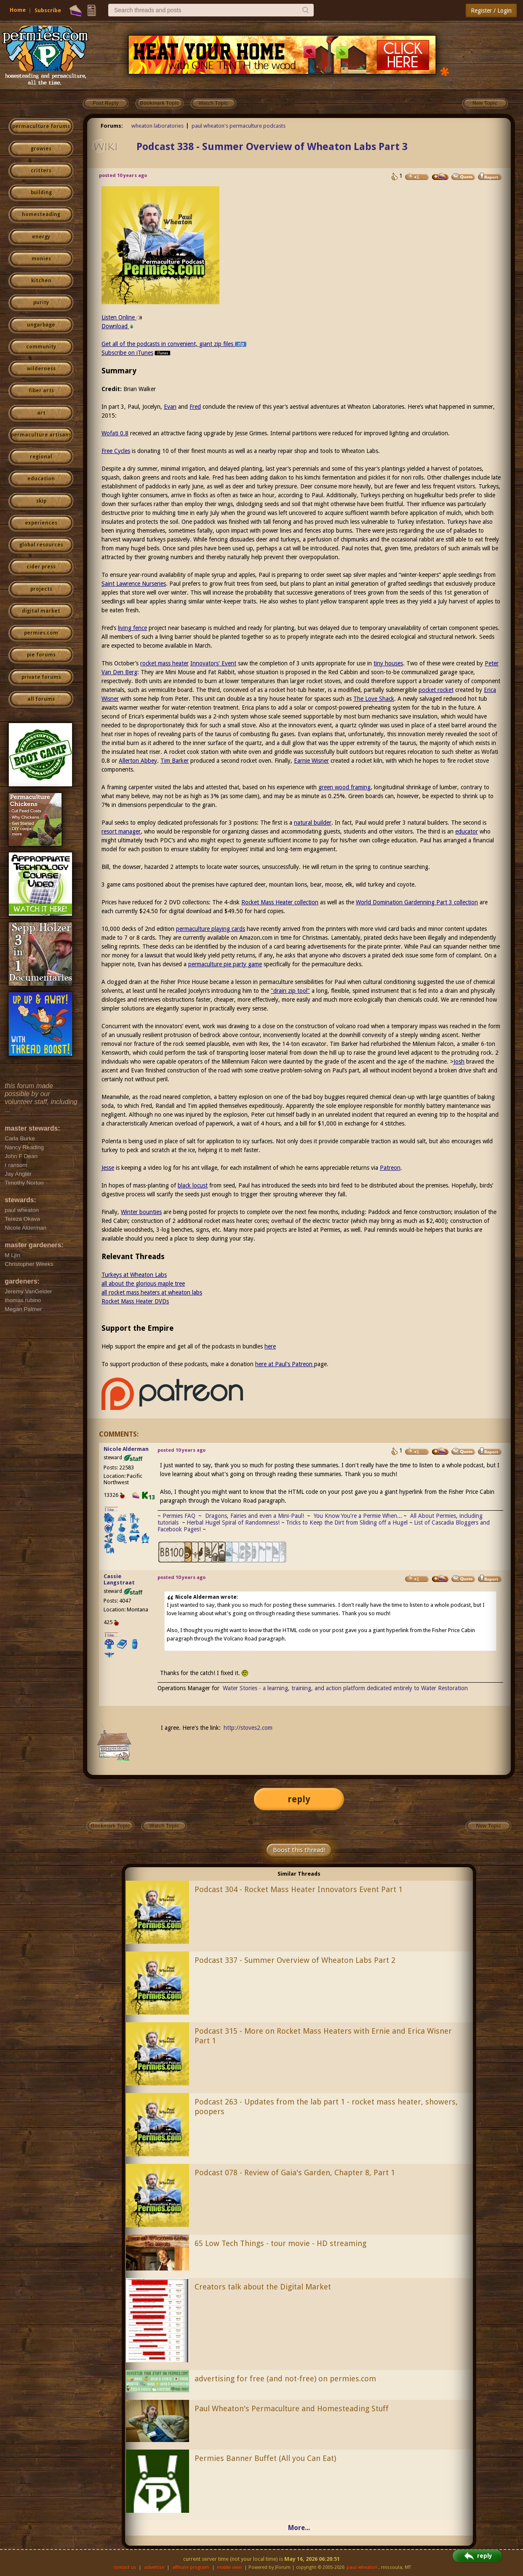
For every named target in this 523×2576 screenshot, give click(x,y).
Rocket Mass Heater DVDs (135, 1301)
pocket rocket (436, 689)
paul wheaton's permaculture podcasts (239, 126)
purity (41, 303)
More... (299, 2528)
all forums (41, 699)
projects (41, 589)
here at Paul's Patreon (284, 1364)
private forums (41, 677)
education (41, 479)
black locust (193, 1185)
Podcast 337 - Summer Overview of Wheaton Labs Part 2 (295, 1960)
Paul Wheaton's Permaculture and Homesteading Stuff (292, 2408)
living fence (132, 628)
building (41, 193)
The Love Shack (373, 698)
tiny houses (388, 663)
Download (117, 326)
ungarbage (41, 325)
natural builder (312, 822)
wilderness (41, 369)
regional (41, 457)
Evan (170, 406)
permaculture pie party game (225, 964)
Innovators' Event (213, 663)
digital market (41, 611)
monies (41, 259)
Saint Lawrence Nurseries (133, 583)
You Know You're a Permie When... (358, 1515)
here (270, 1346)
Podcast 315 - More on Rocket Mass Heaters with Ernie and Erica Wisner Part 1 (323, 2035)
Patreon (390, 1167)
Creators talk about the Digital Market (263, 2286)
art (41, 413)
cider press (41, 567)
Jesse (107, 1167)
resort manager (121, 831)
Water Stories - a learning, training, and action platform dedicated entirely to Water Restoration (345, 1688)
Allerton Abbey (138, 760)
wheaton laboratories (157, 126)
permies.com (41, 633)
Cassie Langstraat (119, 1579)
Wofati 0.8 (114, 433)
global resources (41, 545)
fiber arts (41, 391)
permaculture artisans (41, 435)
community (41, 347)
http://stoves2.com (248, 1727)
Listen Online (121, 317)
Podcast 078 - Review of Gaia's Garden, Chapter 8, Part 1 (295, 2172)
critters (41, 171)
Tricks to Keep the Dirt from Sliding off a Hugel (347, 1522)
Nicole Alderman (126, 1449)
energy (41, 237)
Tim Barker (174, 760)
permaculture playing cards (210, 928)
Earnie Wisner (311, 760)
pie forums (41, 655)
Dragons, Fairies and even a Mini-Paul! (254, 1515)
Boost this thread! (299, 1850)
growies (41, 149)
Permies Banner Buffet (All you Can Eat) (265, 2458)
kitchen (41, 281)
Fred (195, 406)
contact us (124, 2567)
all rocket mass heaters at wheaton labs (151, 1292)
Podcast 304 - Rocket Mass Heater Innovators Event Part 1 (299, 1889)
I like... (111, 1509)
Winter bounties (141, 1212)
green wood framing (344, 787)
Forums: (112, 126)
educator (466, 831)
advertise (154, 2567)
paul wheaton (362, 2567)
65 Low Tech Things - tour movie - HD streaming (280, 2243)
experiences (41, 523)
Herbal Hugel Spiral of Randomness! (233, 1522)
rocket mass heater (164, 663)
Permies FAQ (179, 1515)
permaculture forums (41, 126)
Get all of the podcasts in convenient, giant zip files (173, 343)
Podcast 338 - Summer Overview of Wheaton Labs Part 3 (272, 147)
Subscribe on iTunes (136, 352)
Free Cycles (115, 451)
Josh (459, 1061)
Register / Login (491, 10)
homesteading (41, 214)
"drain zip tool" (290, 990)
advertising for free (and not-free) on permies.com (285, 2378)
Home (18, 10)
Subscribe (48, 10)
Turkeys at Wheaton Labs (134, 1274)
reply (299, 1799)
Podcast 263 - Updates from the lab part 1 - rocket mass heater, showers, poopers (326, 2106)
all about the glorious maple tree (143, 1283)
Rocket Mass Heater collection (279, 902)
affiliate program (190, 2567)
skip (41, 501)
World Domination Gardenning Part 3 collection (417, 902)
